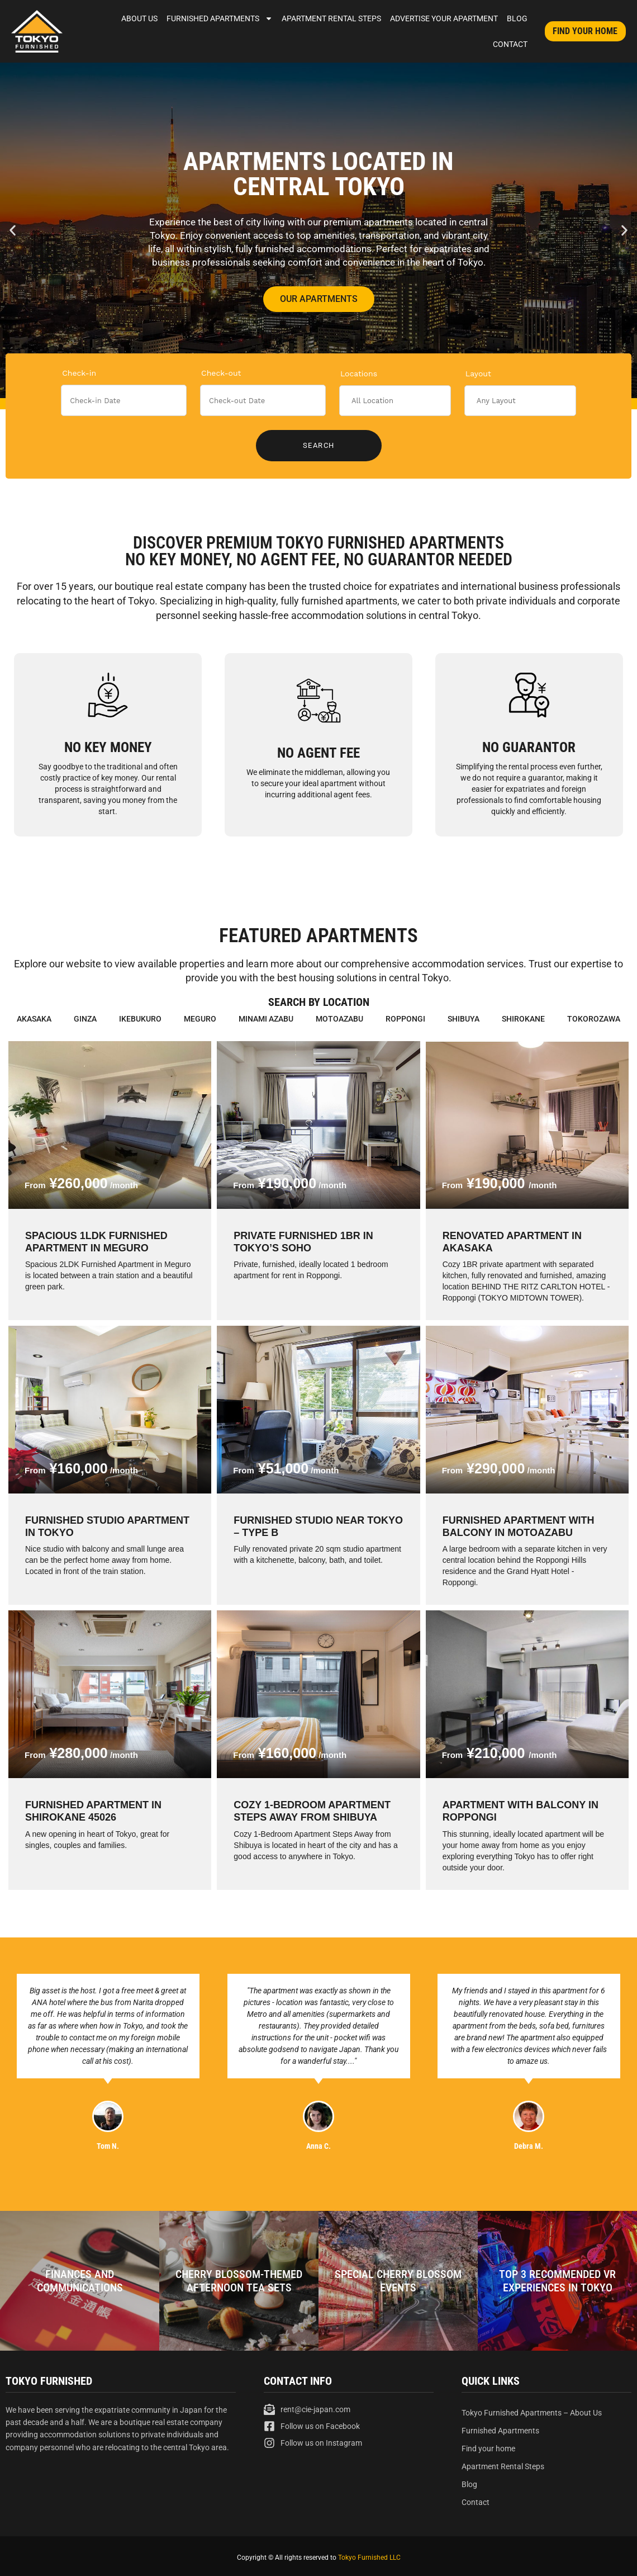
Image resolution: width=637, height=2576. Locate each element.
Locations (358, 373)
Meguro (200, 1018)
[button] (13, 231)
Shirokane (523, 1018)
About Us (139, 18)
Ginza (85, 1018)
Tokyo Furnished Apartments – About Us (532, 2412)
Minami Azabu (266, 1018)
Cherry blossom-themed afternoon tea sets (238, 2280)
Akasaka (34, 1018)
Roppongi (405, 1018)
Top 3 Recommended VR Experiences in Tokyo (557, 2280)
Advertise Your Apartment (444, 18)
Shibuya (463, 1018)
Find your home (488, 2448)
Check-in (79, 372)
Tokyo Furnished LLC (369, 2557)
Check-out (221, 372)
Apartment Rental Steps (331, 18)
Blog (517, 18)
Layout (478, 373)
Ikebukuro (140, 1018)
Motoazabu (339, 1018)
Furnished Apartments (220, 18)
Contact (510, 44)
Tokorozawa (593, 1018)
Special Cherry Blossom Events (398, 2280)
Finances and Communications (80, 2280)
